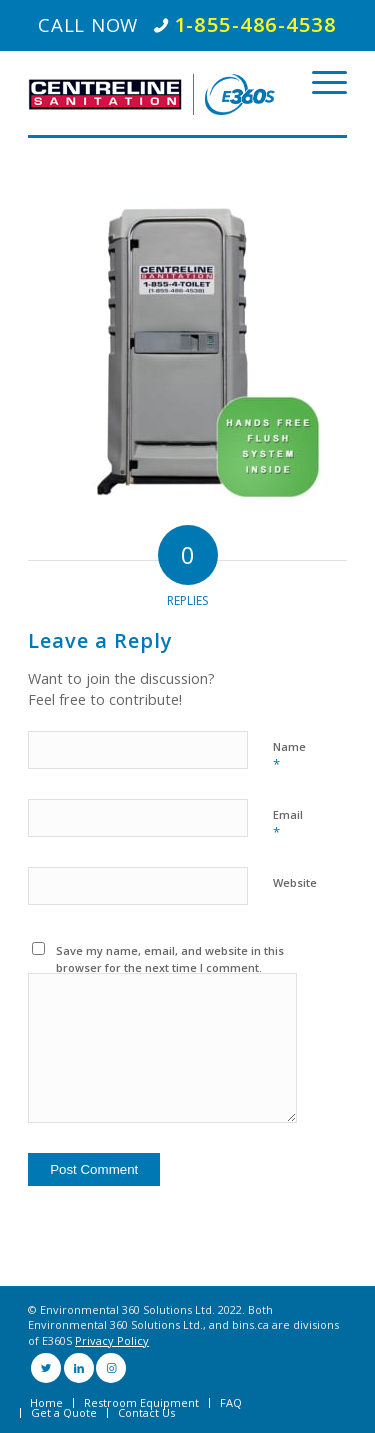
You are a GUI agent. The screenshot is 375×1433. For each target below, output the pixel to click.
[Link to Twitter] (46, 1368)
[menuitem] (46, 1403)
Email (288, 824)
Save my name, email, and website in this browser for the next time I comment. (170, 959)
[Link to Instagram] (111, 1368)
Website (295, 882)
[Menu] (319, 83)
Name (289, 756)
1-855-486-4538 (255, 24)
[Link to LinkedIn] (79, 1368)
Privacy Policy (112, 1340)
